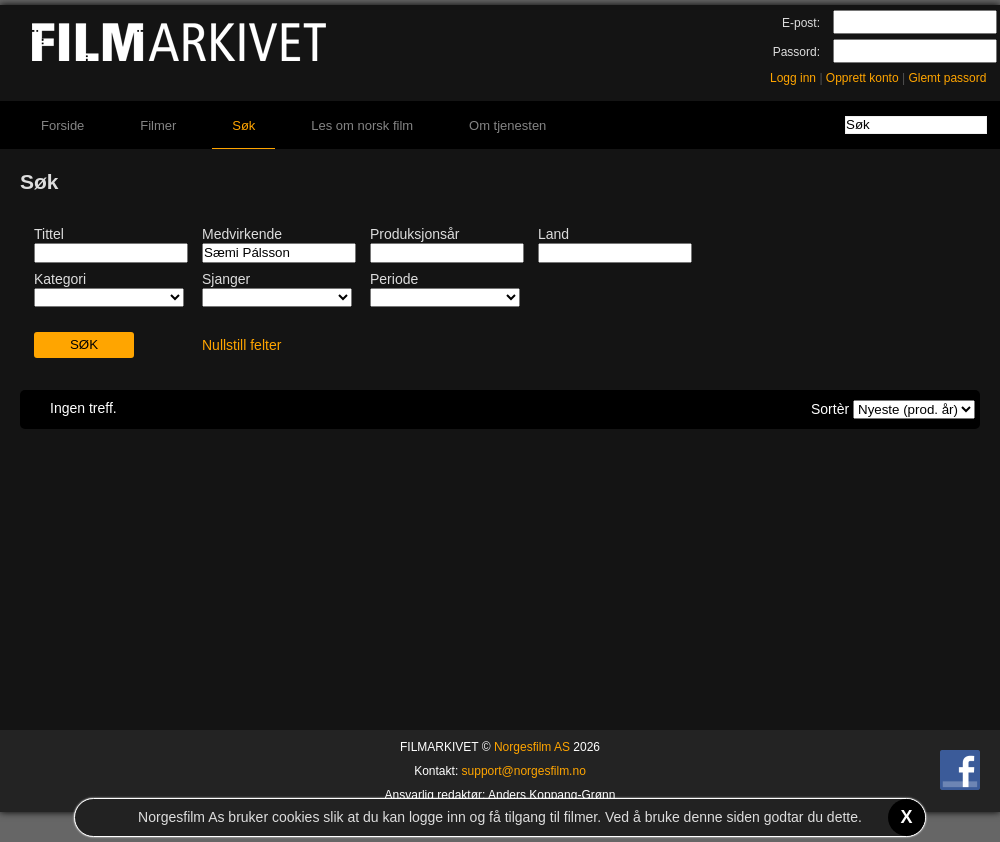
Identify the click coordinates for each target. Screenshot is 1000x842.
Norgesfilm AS (532, 747)
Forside (62, 125)
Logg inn (793, 78)
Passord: (796, 52)
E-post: (801, 23)
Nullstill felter (241, 345)
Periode (394, 279)
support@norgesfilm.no (524, 771)
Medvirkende (242, 234)
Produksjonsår (415, 234)
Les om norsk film (362, 125)
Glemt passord (947, 78)
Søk (243, 125)
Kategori (60, 279)
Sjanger (226, 279)
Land (553, 234)
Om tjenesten (507, 125)
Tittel (49, 234)
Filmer (158, 125)
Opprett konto (862, 78)
